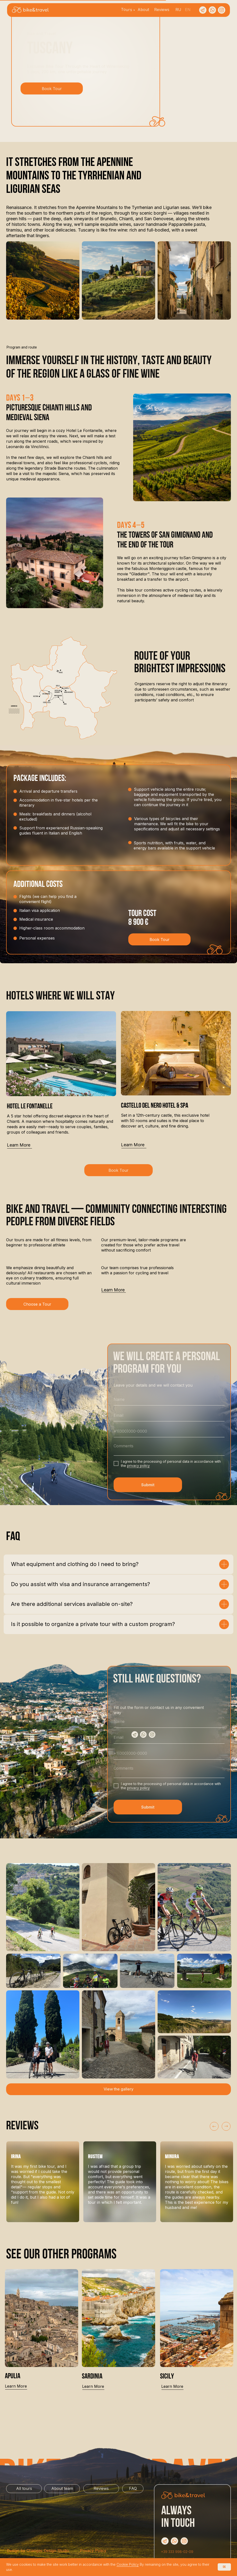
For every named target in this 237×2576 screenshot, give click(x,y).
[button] (52, 88)
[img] (41, 2318)
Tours (126, 9)
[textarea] (169, 1448)
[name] (169, 1399)
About (143, 9)
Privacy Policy (93, 2550)
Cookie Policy (128, 2564)
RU (178, 9)
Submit (147, 1484)
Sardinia (92, 2376)
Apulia (12, 2376)
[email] (169, 1415)
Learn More (132, 1144)
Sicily (167, 2376)
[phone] (169, 1431)
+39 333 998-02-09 (177, 2552)
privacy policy (138, 1465)
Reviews (161, 9)
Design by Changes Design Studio (38, 2550)
